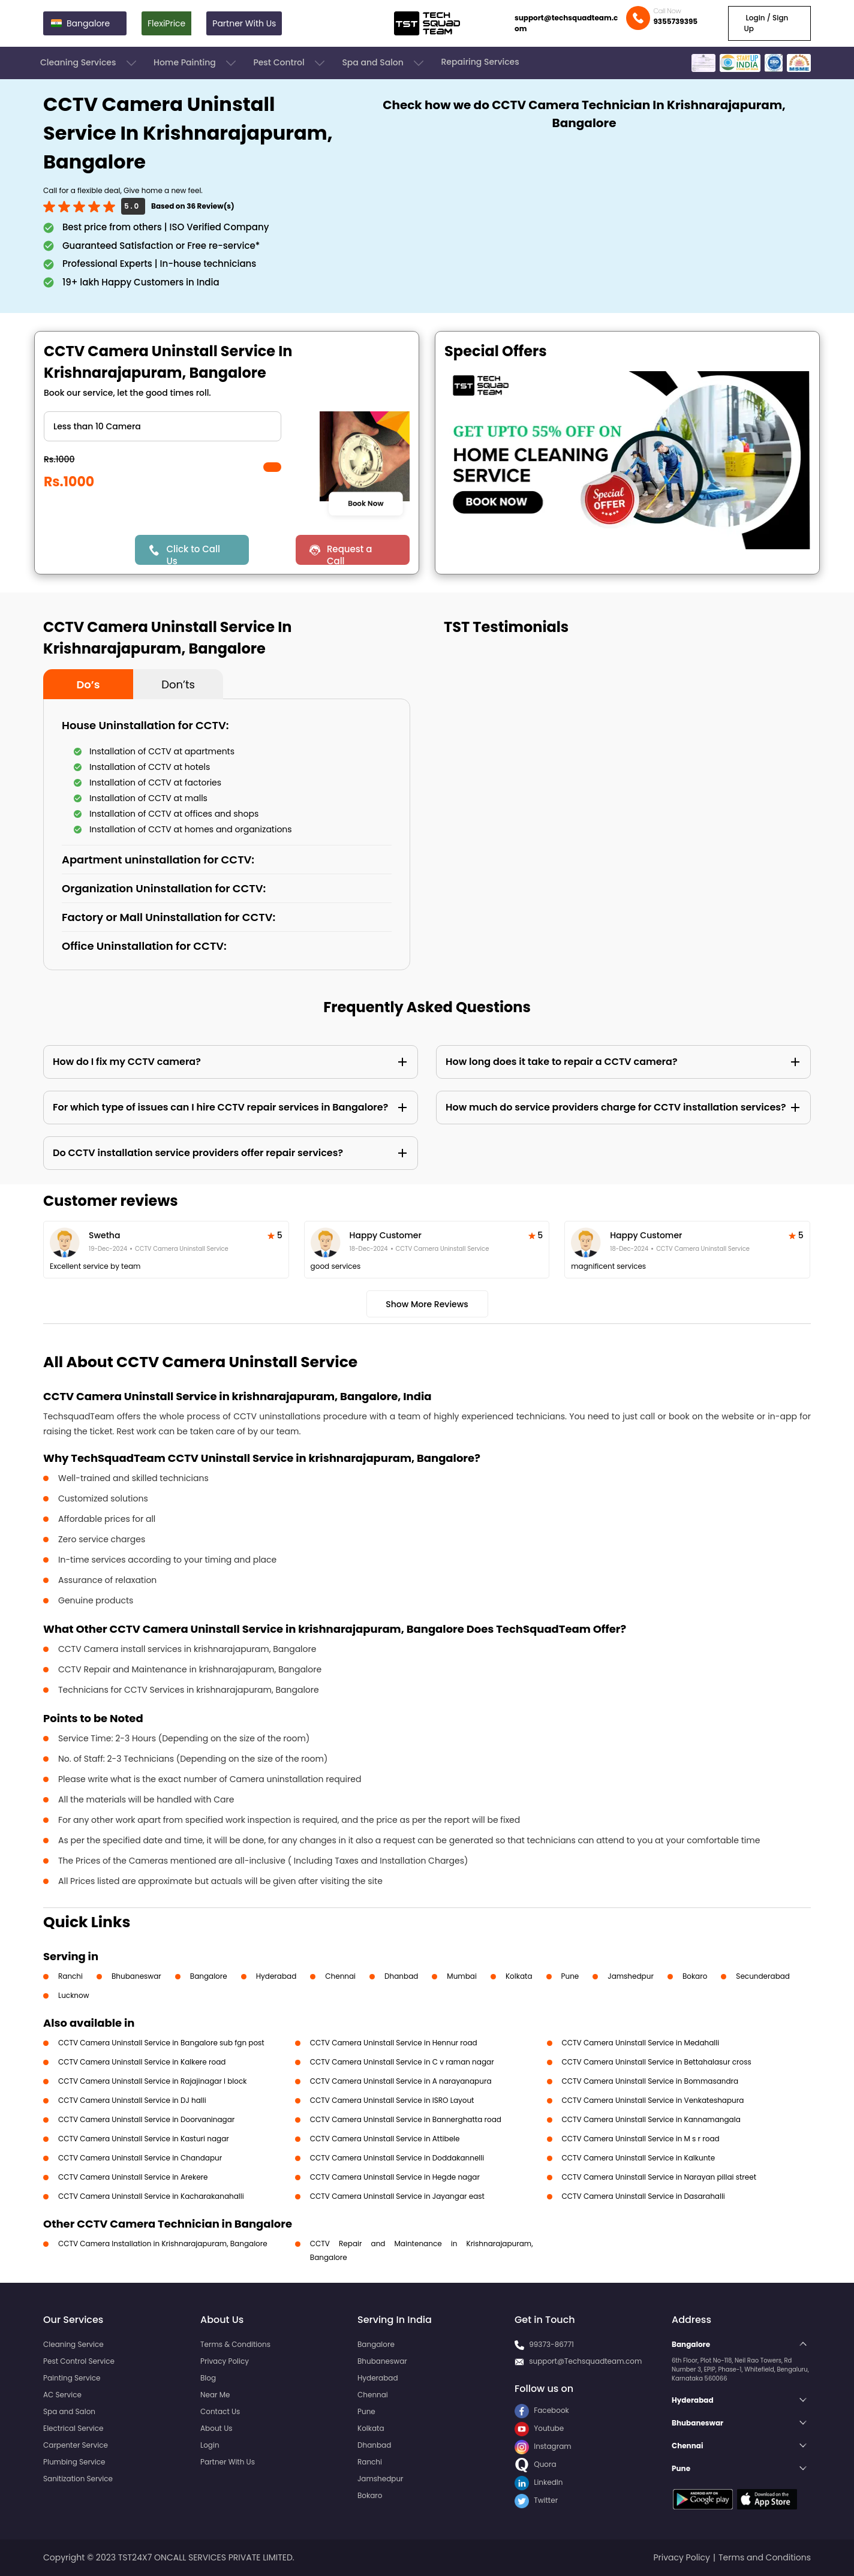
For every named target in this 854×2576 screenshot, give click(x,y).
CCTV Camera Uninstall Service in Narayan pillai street (659, 2177)
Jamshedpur (631, 1976)
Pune (570, 1976)
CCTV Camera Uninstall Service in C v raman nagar (402, 2062)
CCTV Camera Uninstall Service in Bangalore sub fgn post (161, 2043)
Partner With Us (244, 23)
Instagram (543, 2446)
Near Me (215, 2395)
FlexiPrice (166, 23)
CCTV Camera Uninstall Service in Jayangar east (397, 2196)
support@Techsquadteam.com (585, 2361)
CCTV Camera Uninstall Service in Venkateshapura (653, 2100)
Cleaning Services (89, 63)
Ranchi (70, 1976)
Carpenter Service (75, 2445)
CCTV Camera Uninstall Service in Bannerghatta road (405, 2119)
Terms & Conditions (235, 2344)
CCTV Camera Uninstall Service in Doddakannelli (397, 2158)
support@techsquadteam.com (566, 23)
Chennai (340, 1976)
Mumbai (462, 1976)
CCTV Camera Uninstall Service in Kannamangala (651, 2119)
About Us (216, 2428)
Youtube (539, 2428)
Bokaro (694, 1976)
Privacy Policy (224, 2361)
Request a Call (349, 554)
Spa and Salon (384, 63)
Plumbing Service (74, 2462)
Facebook (542, 2410)
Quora (536, 2464)
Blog (208, 2378)
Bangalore (208, 1976)
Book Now (365, 503)
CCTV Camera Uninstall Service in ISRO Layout (392, 2100)
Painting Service (71, 2378)
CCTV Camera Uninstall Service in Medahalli (641, 2043)
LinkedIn (539, 2482)
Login (209, 2445)
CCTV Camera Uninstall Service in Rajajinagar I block (152, 2081)
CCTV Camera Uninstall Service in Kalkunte (638, 2158)
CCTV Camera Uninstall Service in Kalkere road (141, 2062)
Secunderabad (763, 1976)
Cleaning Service (73, 2344)
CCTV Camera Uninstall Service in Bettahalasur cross (656, 2062)
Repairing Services (480, 62)
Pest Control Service (79, 2361)
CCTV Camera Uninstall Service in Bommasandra (650, 2081)
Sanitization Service (78, 2478)
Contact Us (220, 2411)
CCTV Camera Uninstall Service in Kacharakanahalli (151, 2196)
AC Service (62, 2395)
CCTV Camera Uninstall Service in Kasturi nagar (143, 2138)
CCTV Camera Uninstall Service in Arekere (133, 2177)
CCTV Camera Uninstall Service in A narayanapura (401, 2081)
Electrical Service (73, 2428)
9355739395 (675, 21)
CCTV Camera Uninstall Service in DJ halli (132, 2100)
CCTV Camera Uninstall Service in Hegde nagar (395, 2177)
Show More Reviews (427, 1304)
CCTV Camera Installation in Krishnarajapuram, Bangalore (162, 2243)
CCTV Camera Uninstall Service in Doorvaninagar (146, 2119)
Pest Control (290, 63)
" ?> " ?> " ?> (162, 426)
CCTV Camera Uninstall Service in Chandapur (140, 2158)
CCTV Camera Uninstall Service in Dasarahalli (643, 2196)
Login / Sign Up (766, 23)
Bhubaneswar (136, 1976)
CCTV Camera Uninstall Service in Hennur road (393, 2043)
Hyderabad (276, 1976)
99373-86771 (551, 2344)
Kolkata (519, 1976)
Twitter (536, 2500)
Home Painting (196, 63)
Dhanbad (401, 1976)
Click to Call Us (192, 554)
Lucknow (73, 1995)
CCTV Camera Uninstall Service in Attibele (385, 2138)
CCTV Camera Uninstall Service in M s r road (641, 2138)
